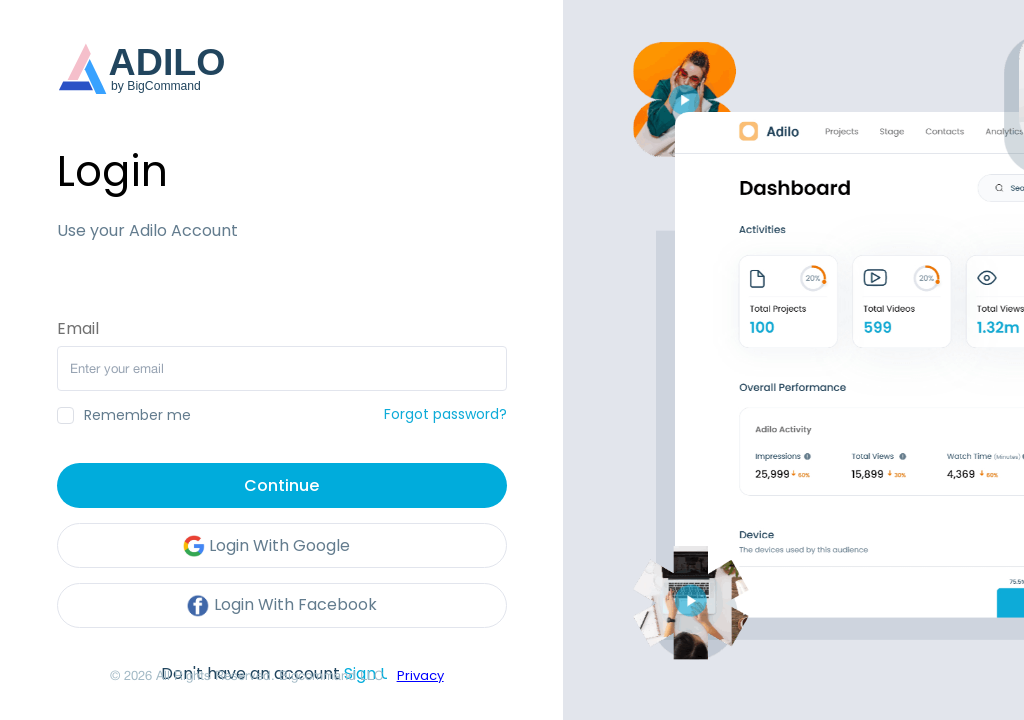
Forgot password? (445, 414)
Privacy (420, 675)
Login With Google (266, 546)
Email (78, 329)
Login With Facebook (281, 606)
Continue (281, 485)
